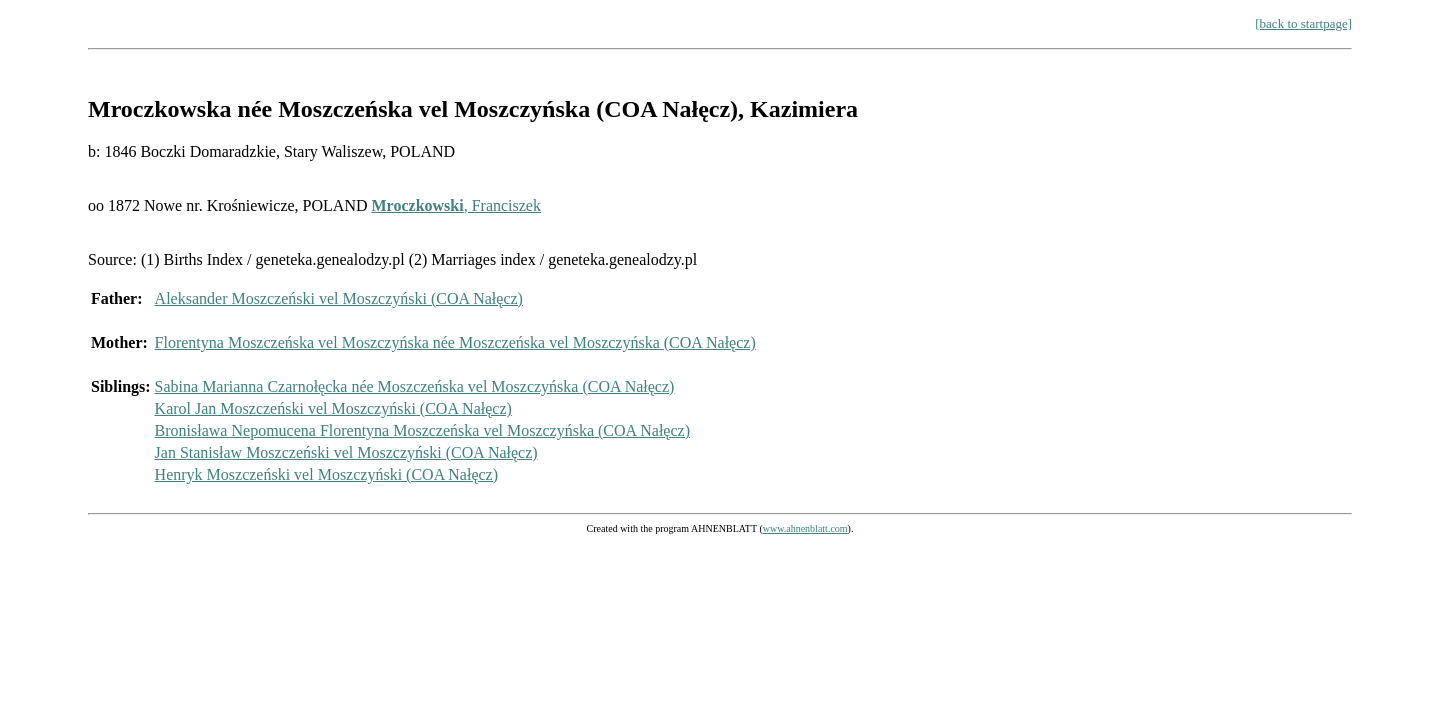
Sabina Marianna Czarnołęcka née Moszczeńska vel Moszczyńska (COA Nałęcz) (415, 386)
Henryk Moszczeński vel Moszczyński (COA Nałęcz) (326, 474)
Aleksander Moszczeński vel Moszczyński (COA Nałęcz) (339, 298)
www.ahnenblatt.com (805, 528)
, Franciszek (456, 205)
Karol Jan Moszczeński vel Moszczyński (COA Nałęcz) (333, 408)
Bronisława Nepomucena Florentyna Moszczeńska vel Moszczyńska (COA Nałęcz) (422, 430)
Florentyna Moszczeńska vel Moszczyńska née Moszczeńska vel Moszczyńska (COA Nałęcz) (455, 342)
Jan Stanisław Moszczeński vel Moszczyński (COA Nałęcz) (346, 452)
